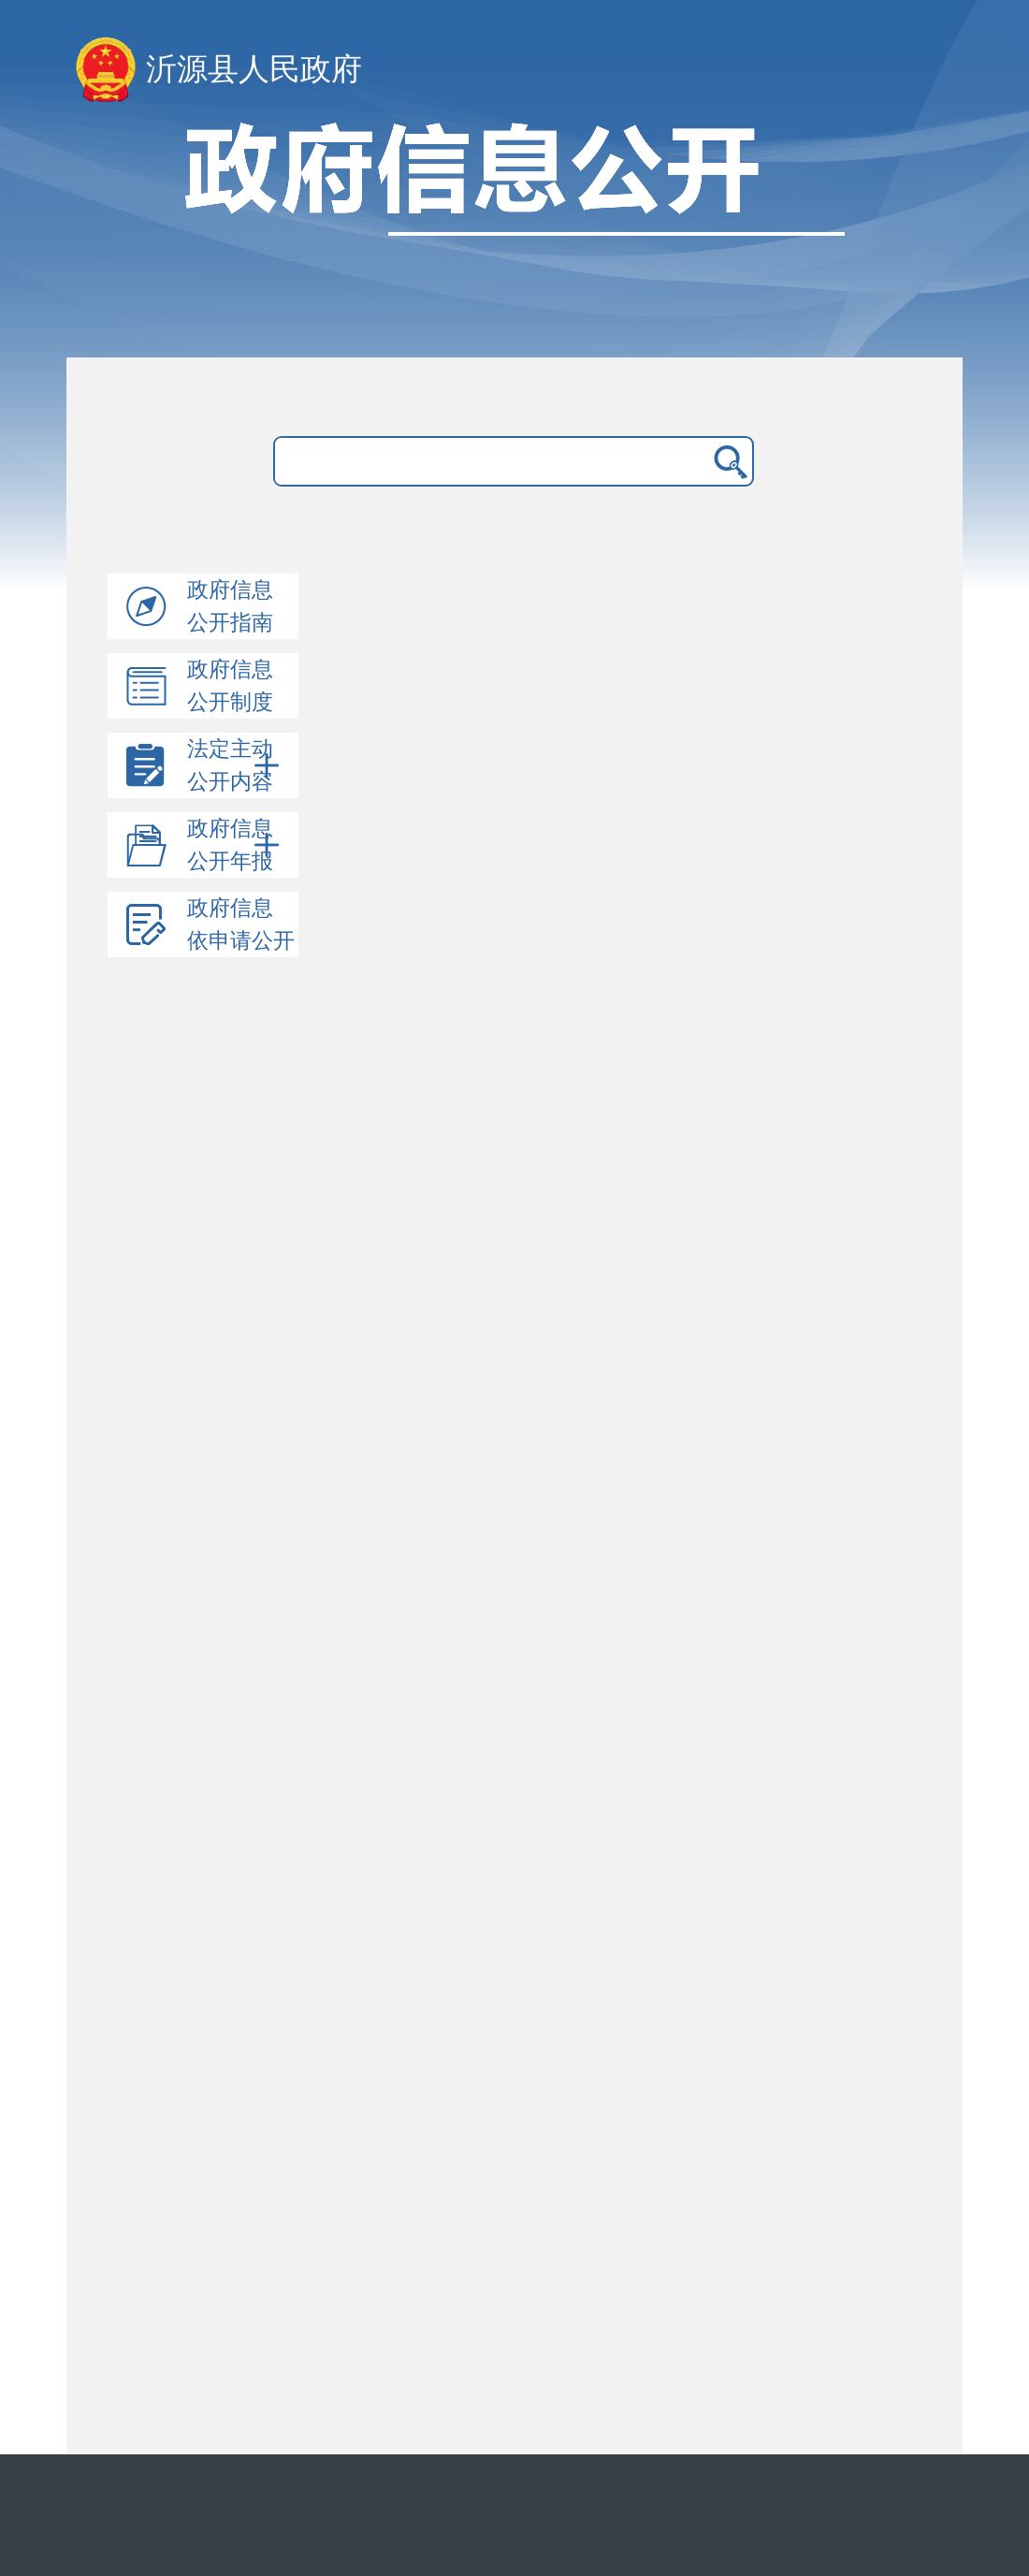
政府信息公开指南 (230, 606)
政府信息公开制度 (230, 686)
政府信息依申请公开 (241, 924)
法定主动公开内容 (235, 765)
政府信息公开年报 (235, 845)
